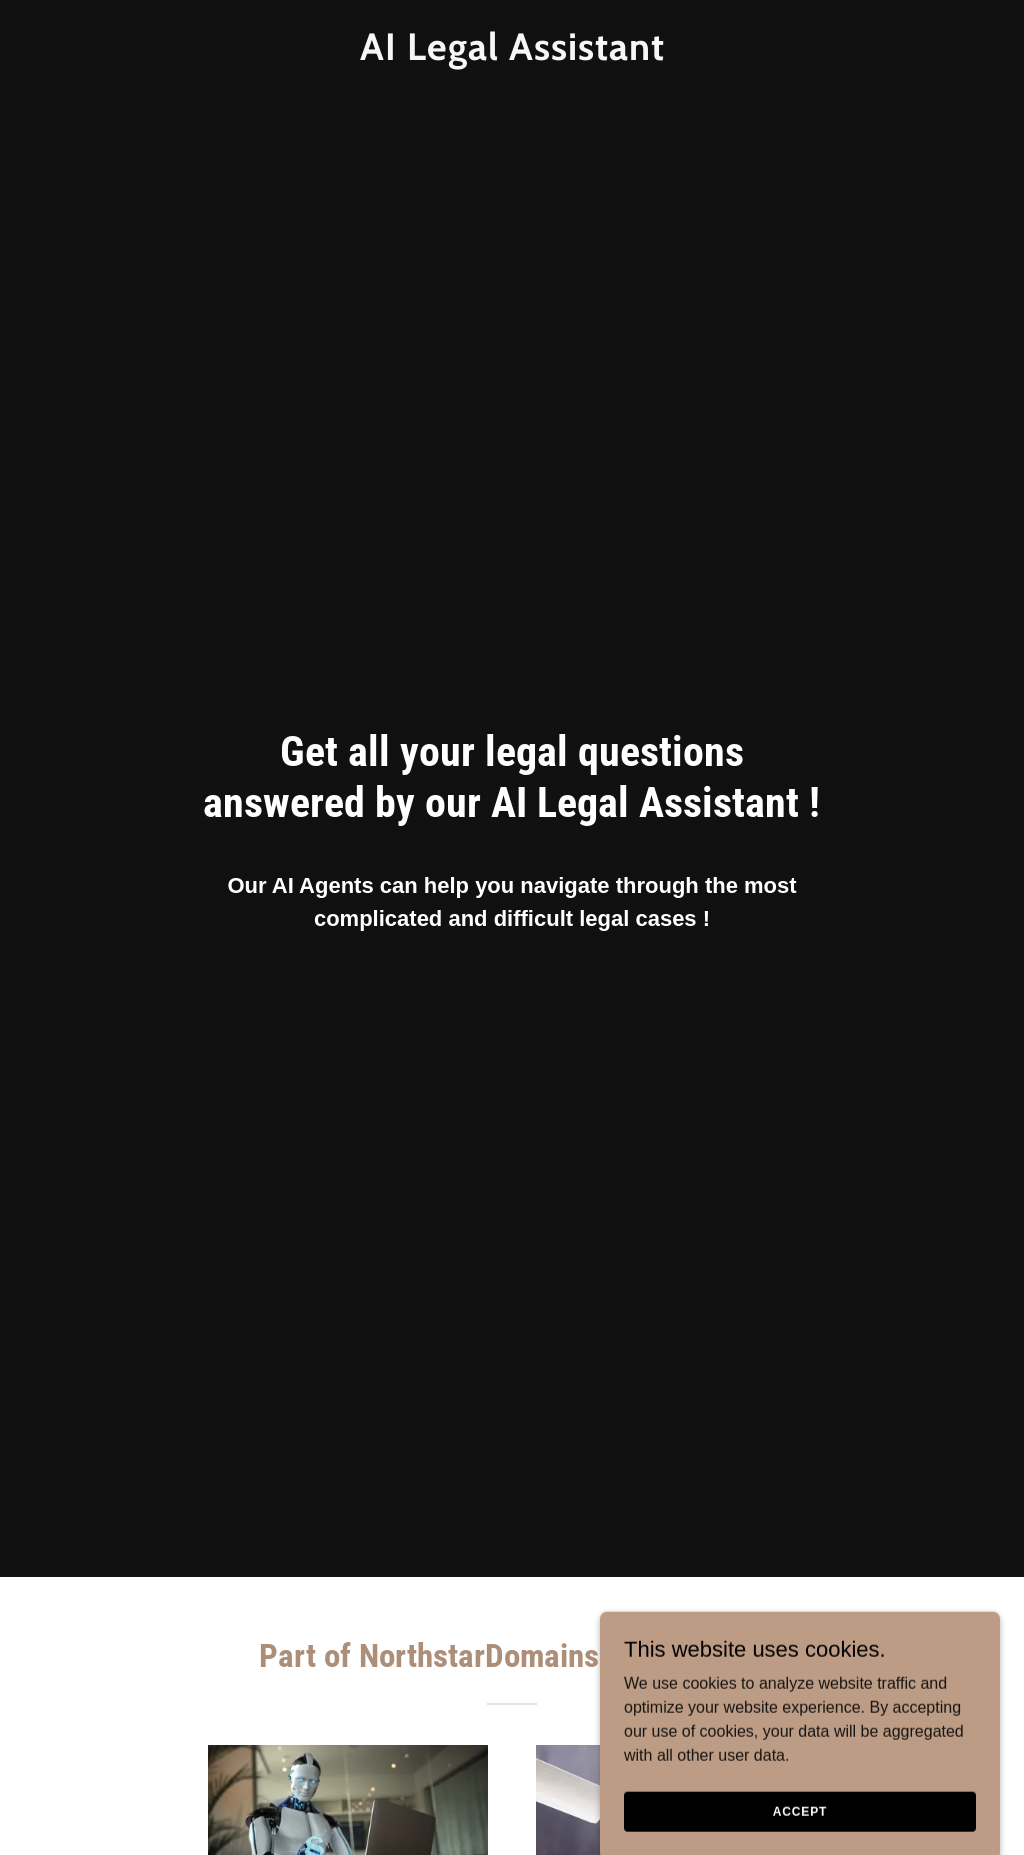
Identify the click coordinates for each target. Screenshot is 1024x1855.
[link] (512, 54)
